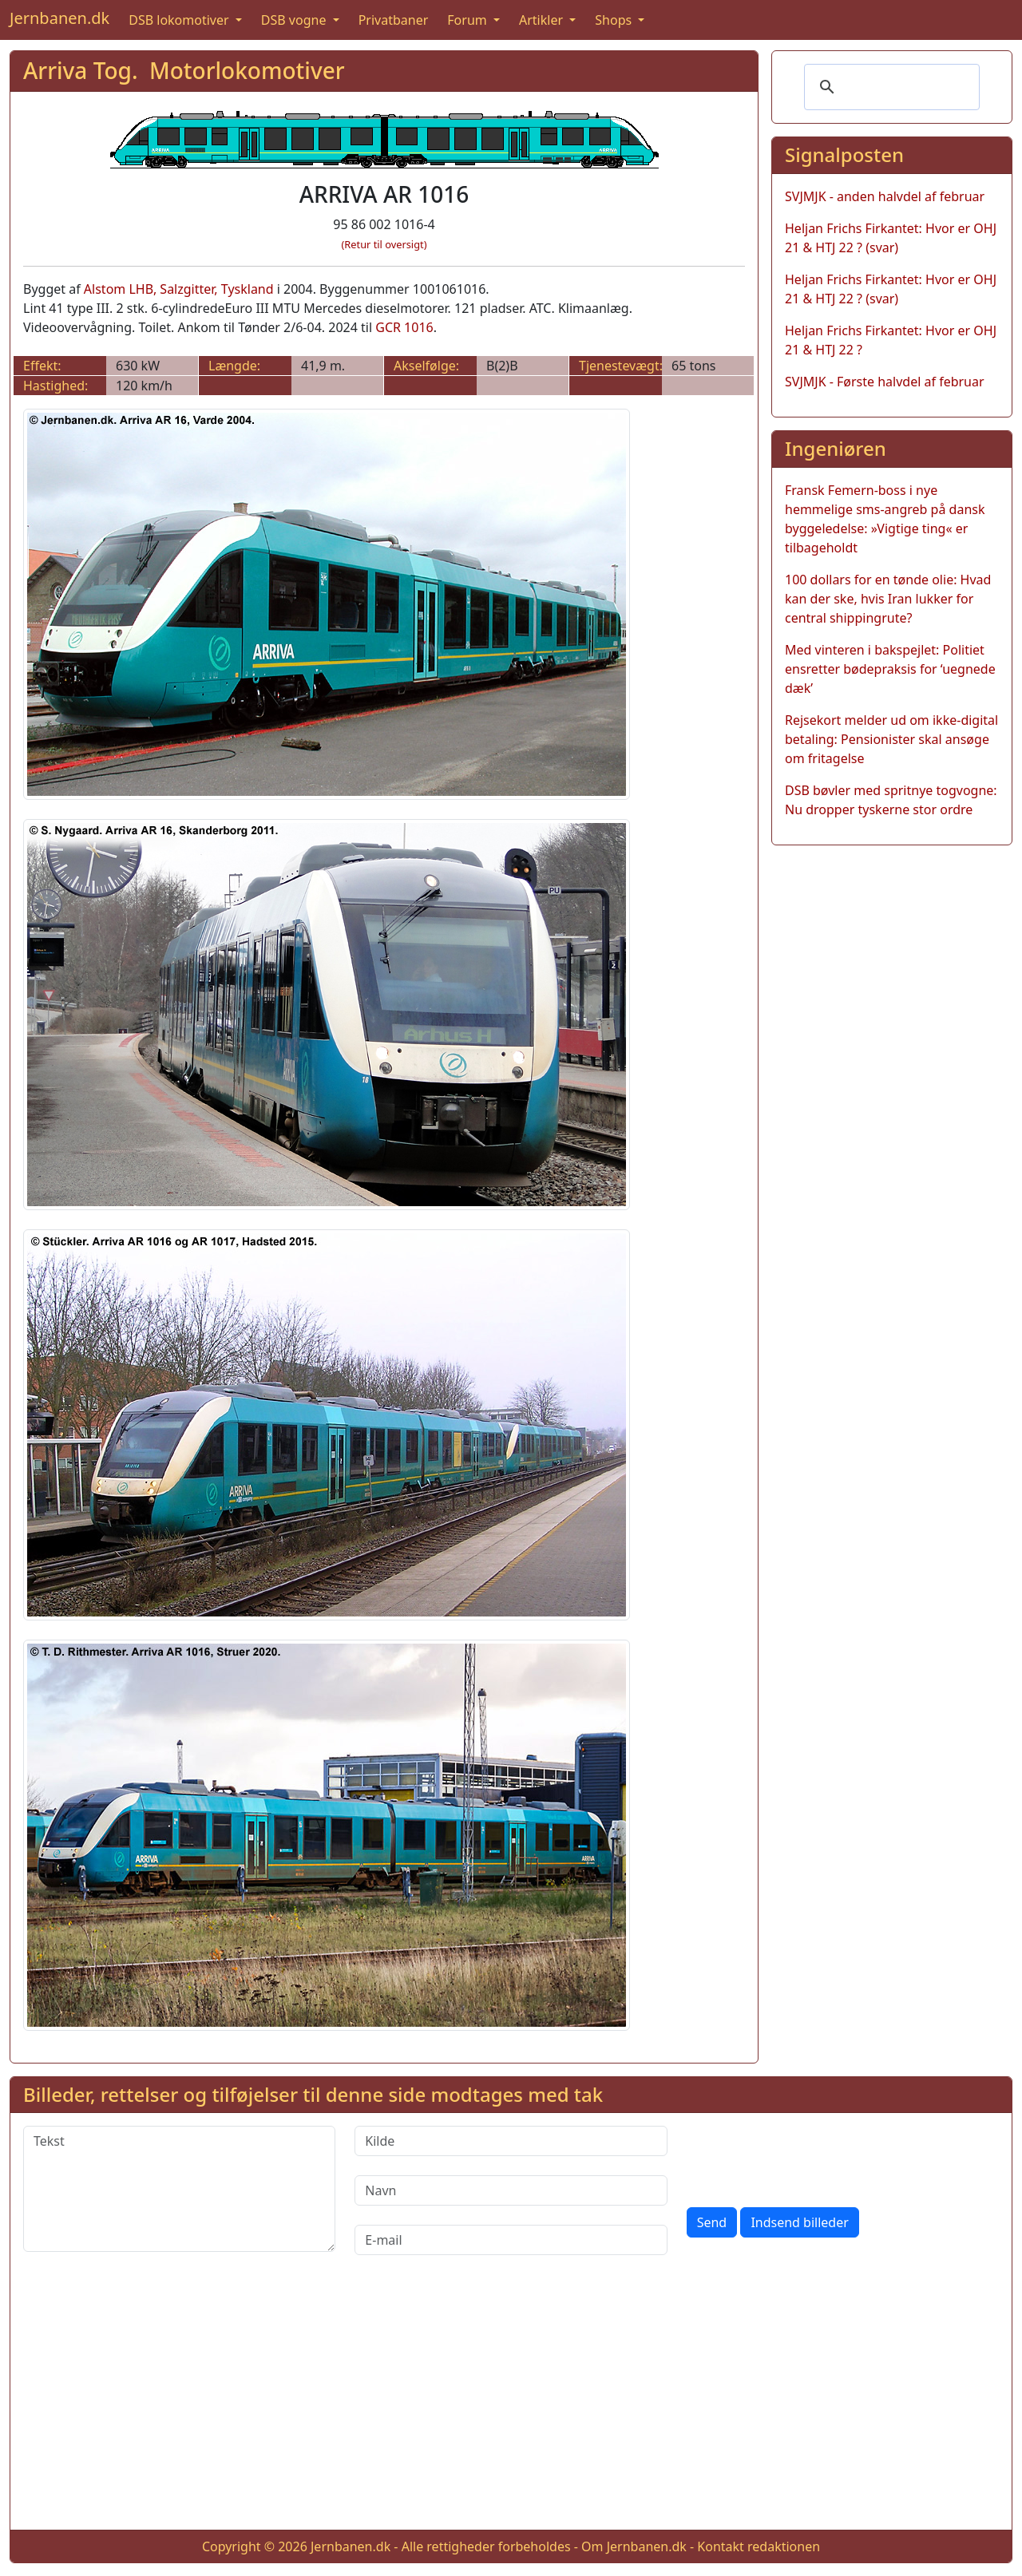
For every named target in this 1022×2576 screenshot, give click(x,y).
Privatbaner (393, 20)
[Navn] (511, 2190)
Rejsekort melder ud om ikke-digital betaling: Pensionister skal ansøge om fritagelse (891, 739)
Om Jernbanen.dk (634, 2546)
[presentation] (808, 2157)
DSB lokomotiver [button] (180, 20)
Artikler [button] (542, 20)
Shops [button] (615, 20)
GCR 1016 (404, 327)
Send (712, 2222)
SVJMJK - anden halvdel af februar (884, 196)
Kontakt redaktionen (758, 2546)
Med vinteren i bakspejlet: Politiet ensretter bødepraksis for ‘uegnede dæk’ (890, 669)
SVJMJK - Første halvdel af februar (884, 381)
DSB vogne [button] (295, 20)
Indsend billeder (799, 2222)
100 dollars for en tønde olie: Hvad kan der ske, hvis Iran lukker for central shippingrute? (888, 599)
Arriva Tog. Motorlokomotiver (184, 70)
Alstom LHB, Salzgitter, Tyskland (179, 289)
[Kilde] (511, 2141)
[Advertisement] (511, 2405)
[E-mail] (511, 2240)
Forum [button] (468, 20)
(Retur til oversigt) (384, 244)
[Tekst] (179, 2189)
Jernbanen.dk (59, 18)
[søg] (889, 87)
